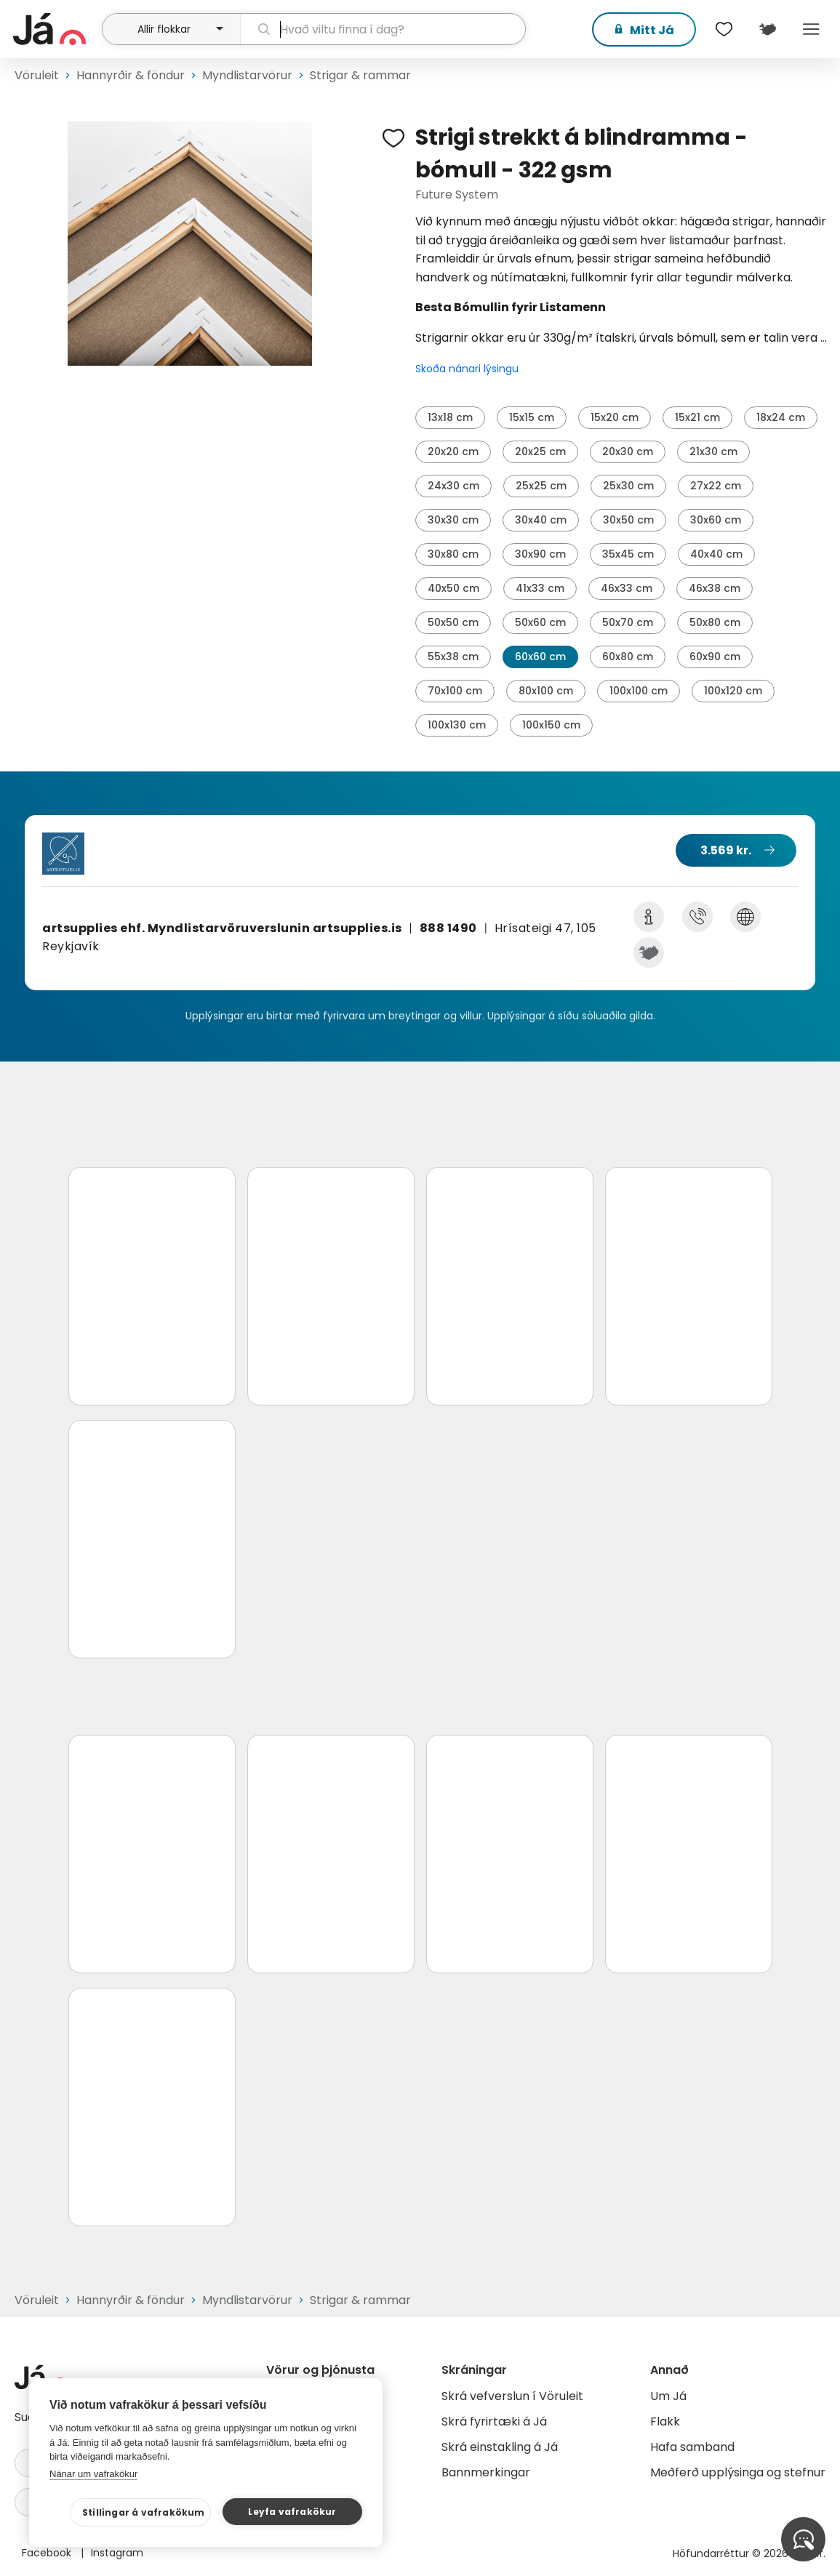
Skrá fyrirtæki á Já (494, 2421)
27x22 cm (715, 485)
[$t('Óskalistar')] (724, 29)
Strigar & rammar (360, 75)
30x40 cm (541, 520)
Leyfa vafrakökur (292, 2511)
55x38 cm (453, 656)
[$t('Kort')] (767, 29)
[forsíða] (55, 29)
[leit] (383, 29)
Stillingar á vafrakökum (143, 2512)
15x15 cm (531, 417)
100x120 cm (733, 690)
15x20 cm (615, 417)
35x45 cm (628, 554)
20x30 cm (627, 451)
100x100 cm (638, 690)
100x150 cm (551, 725)
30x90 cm (540, 554)
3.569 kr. (725, 850)
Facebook (48, 2552)
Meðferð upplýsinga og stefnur (737, 2472)
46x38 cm (714, 588)
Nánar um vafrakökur (93, 2473)
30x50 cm (628, 520)
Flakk (665, 2421)
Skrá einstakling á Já (499, 2447)
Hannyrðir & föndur (130, 75)
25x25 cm (541, 485)
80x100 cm (546, 690)
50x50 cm (453, 622)
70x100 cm (455, 690)
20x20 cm (453, 451)
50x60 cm (540, 622)
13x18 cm (450, 417)
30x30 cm (453, 520)
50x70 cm (627, 622)
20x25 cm (540, 451)
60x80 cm (627, 656)
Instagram (117, 2552)
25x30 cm (628, 485)
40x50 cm (453, 588)
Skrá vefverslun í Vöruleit (512, 2396)
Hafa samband (692, 2447)
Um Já (668, 2396)
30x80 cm (453, 554)
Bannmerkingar (485, 2472)
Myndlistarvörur (247, 75)
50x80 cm (714, 622)
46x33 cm (626, 588)
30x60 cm (715, 520)
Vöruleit (37, 75)
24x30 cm (453, 485)
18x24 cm (780, 417)
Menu (811, 29)
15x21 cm (697, 417)
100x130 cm (457, 725)
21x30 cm (713, 451)
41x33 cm (540, 588)
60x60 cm (540, 656)
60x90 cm (714, 656)
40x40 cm (716, 554)
